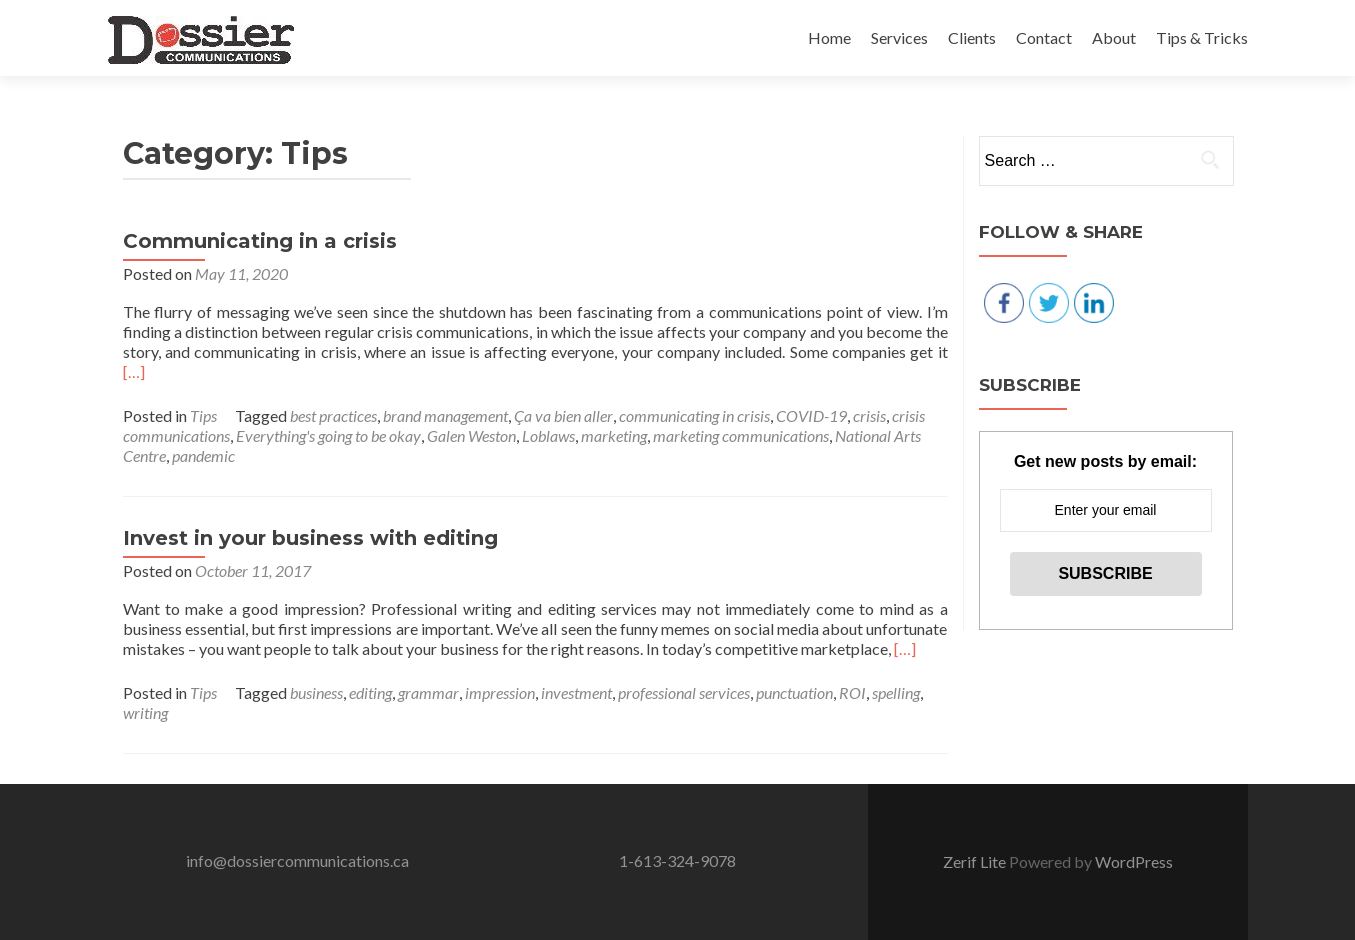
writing (145, 712)
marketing (614, 435)
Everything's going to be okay (328, 435)
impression (500, 692)
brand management (445, 415)
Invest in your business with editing (310, 538)
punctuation (794, 692)
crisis (869, 415)
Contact (1044, 37)
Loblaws (548, 435)
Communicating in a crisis (260, 241)
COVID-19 (811, 415)
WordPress (1134, 861)
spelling (896, 692)
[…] (134, 371)
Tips (203, 415)
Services (899, 37)
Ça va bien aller (563, 415)
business (316, 692)
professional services (684, 692)
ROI (852, 692)
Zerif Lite (976, 861)
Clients (972, 37)
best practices (333, 415)
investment (576, 692)
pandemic (203, 455)
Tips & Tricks (1202, 37)
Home (829, 37)
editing (370, 692)
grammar (428, 692)
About (1114, 37)
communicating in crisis (694, 415)
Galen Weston (471, 435)
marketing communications (741, 435)
